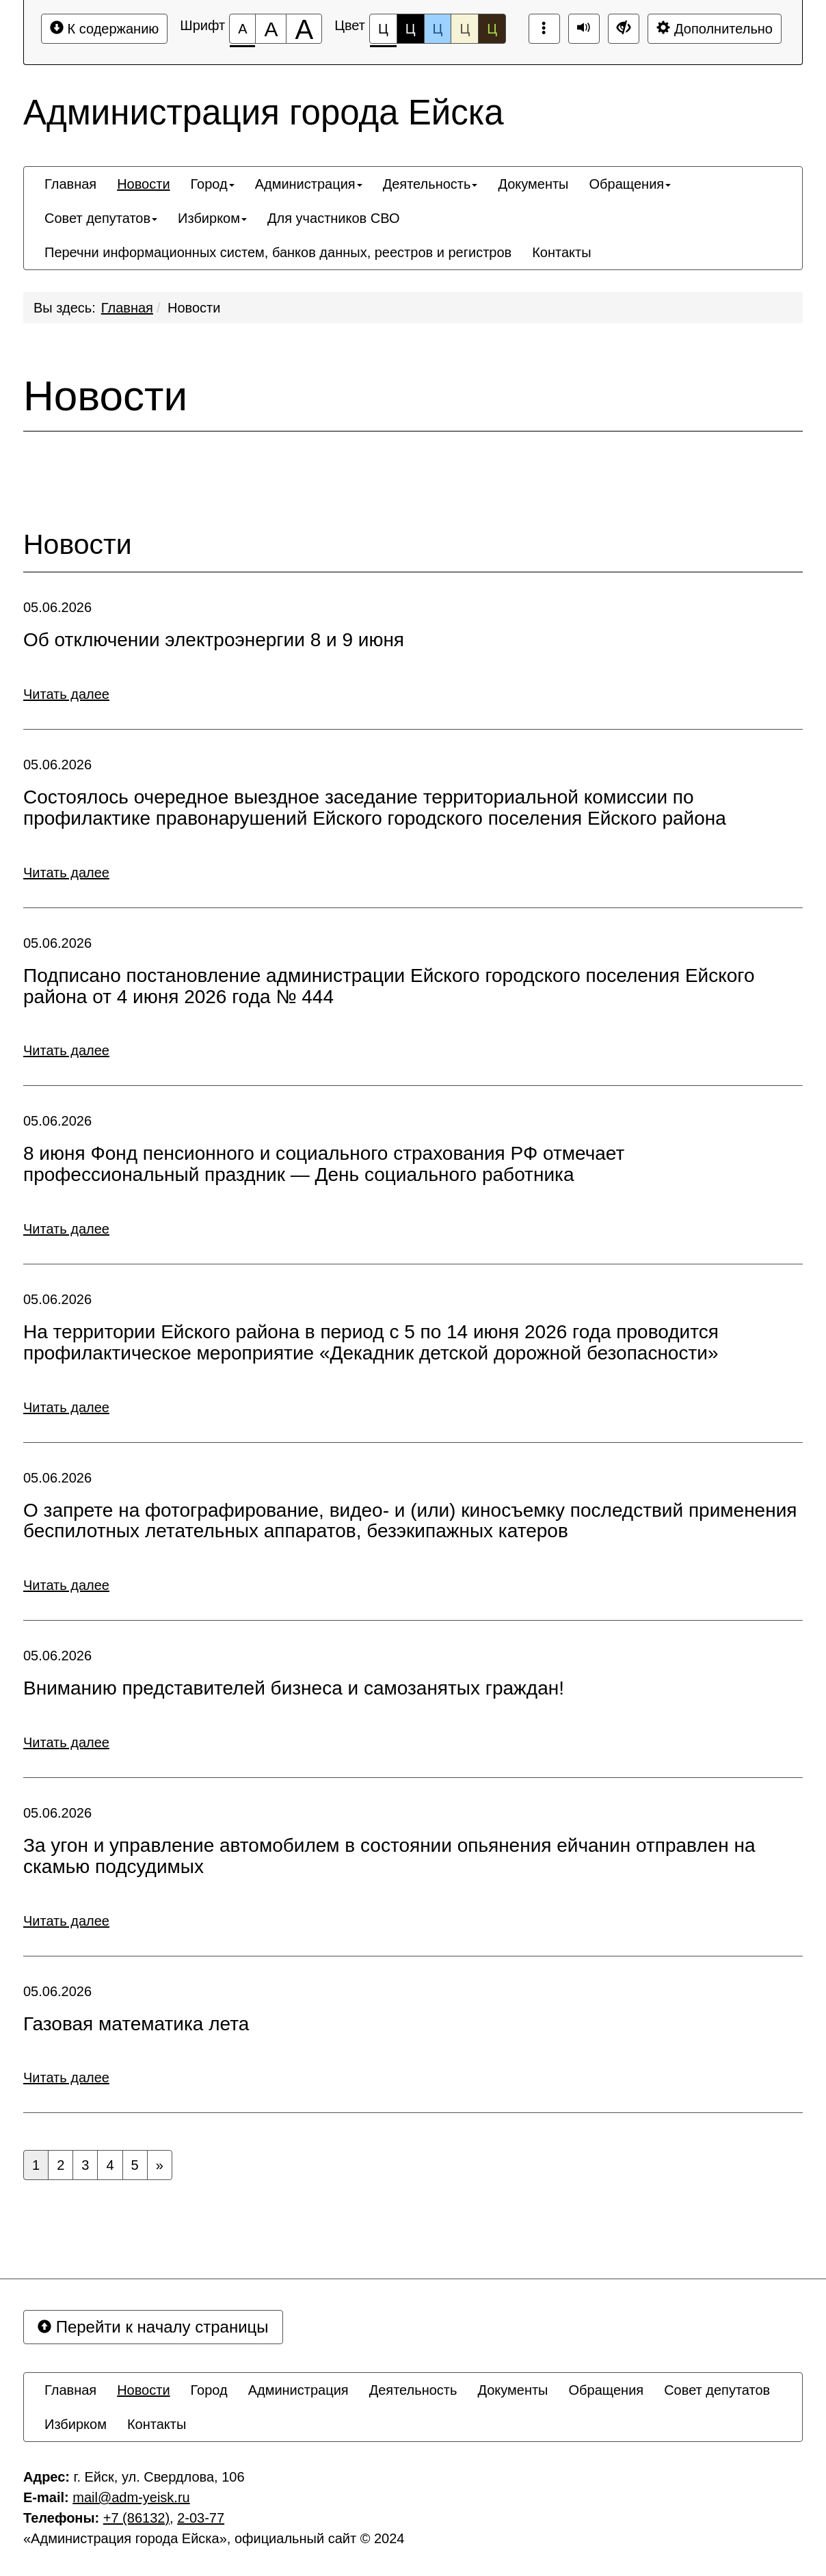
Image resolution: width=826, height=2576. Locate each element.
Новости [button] (143, 183)
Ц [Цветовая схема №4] (464, 28)
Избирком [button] (212, 218)
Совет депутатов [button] (100, 218)
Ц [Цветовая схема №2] (410, 28)
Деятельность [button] (430, 183)
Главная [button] (70, 183)
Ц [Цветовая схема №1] (383, 32)
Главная (127, 307)
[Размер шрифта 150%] (271, 29)
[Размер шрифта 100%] (242, 29)
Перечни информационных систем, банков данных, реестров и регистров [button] (277, 252)
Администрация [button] (308, 183)
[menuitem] (70, 184)
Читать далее (66, 694)
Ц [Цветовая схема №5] (492, 28)
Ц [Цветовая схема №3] (438, 28)
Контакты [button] (561, 252)
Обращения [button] (630, 183)
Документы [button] (533, 183)
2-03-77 (200, 2517)
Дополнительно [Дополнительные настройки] (714, 28)
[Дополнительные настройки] (623, 29)
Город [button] (213, 183)
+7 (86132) (136, 2517)
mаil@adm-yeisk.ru (130, 2497)
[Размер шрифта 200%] (304, 29)
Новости (194, 307)
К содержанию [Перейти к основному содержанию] (104, 28)
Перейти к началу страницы (153, 2327)
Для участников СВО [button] (333, 218)
